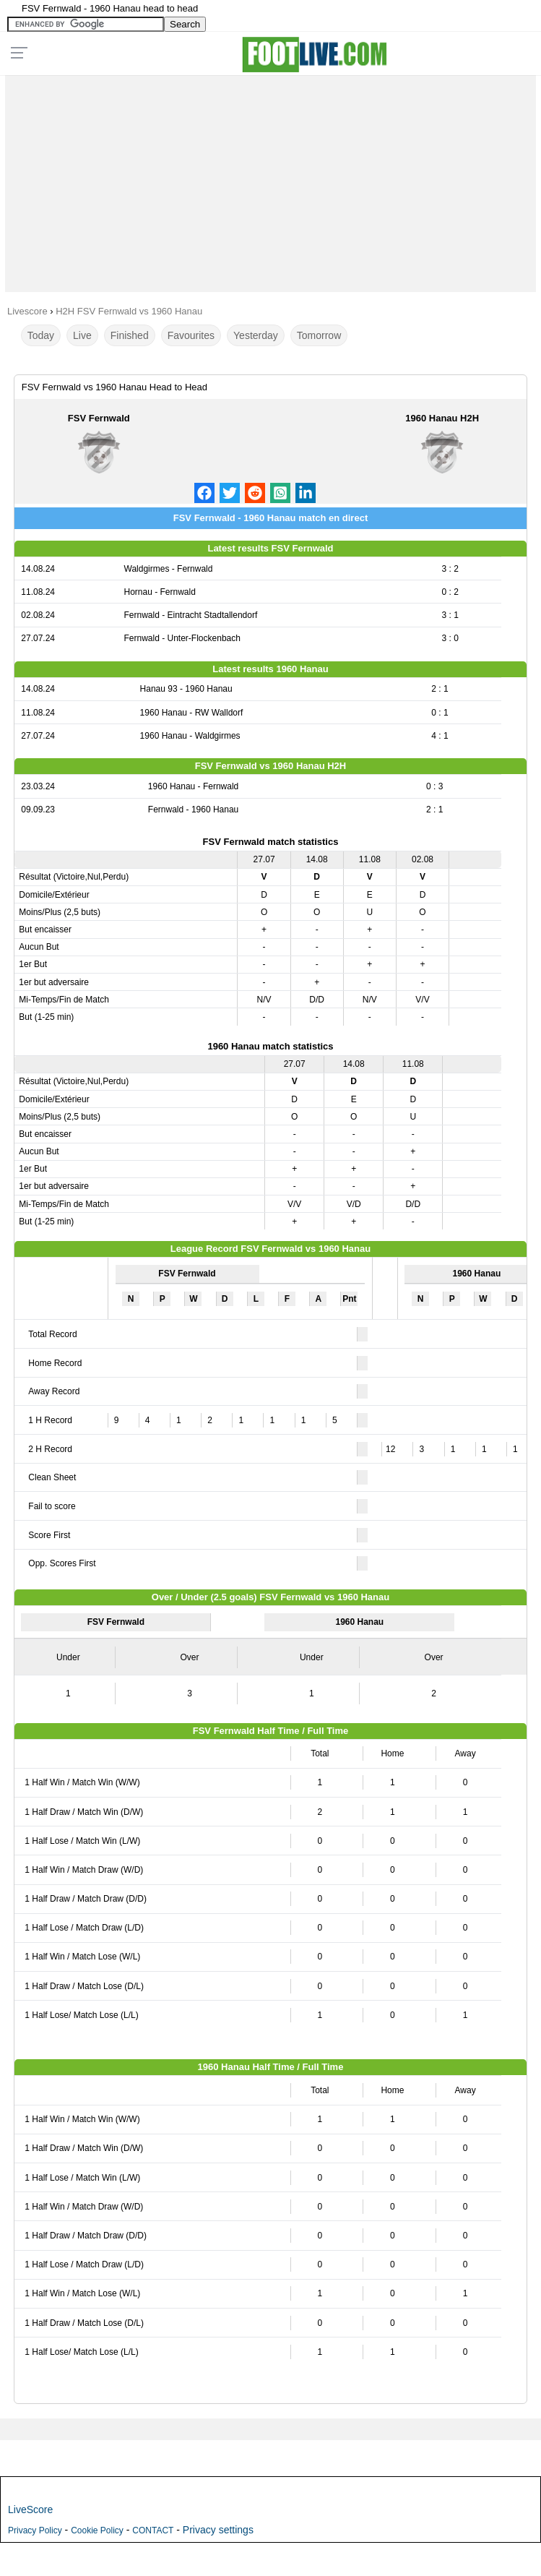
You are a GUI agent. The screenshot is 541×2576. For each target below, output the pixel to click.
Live (82, 335)
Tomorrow (319, 335)
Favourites (191, 335)
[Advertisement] (270, 180)
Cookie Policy (97, 2530)
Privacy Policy (35, 2530)
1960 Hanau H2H (442, 418)
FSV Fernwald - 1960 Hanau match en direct (270, 517)
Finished (130, 335)
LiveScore (30, 2509)
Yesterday (255, 335)
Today (40, 335)
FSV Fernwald (99, 418)
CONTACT (152, 2530)
